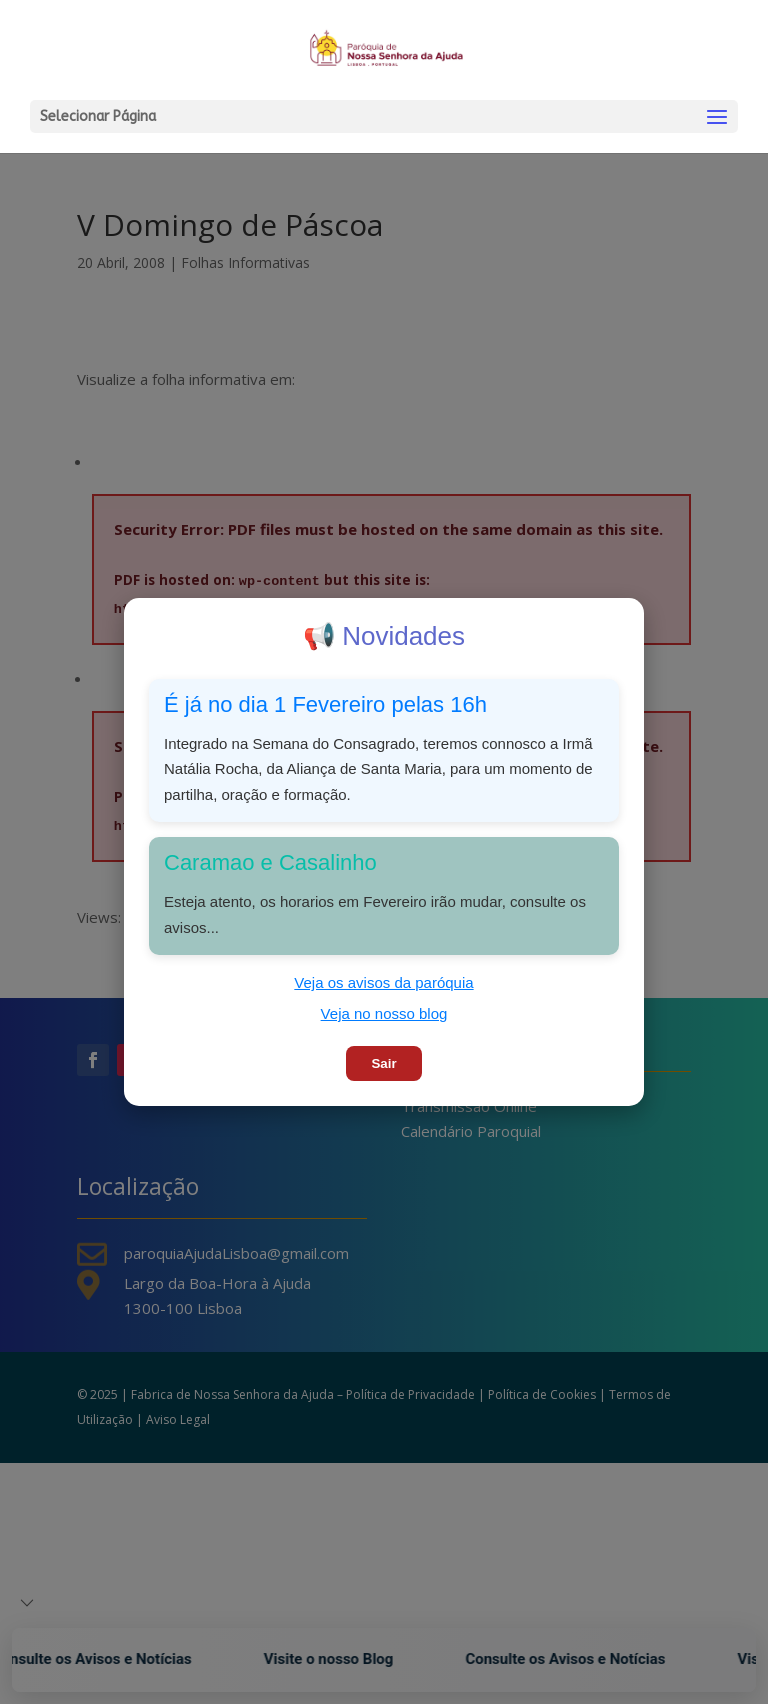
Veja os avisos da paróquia (383, 982)
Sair (383, 1063)
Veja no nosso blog (384, 1013)
